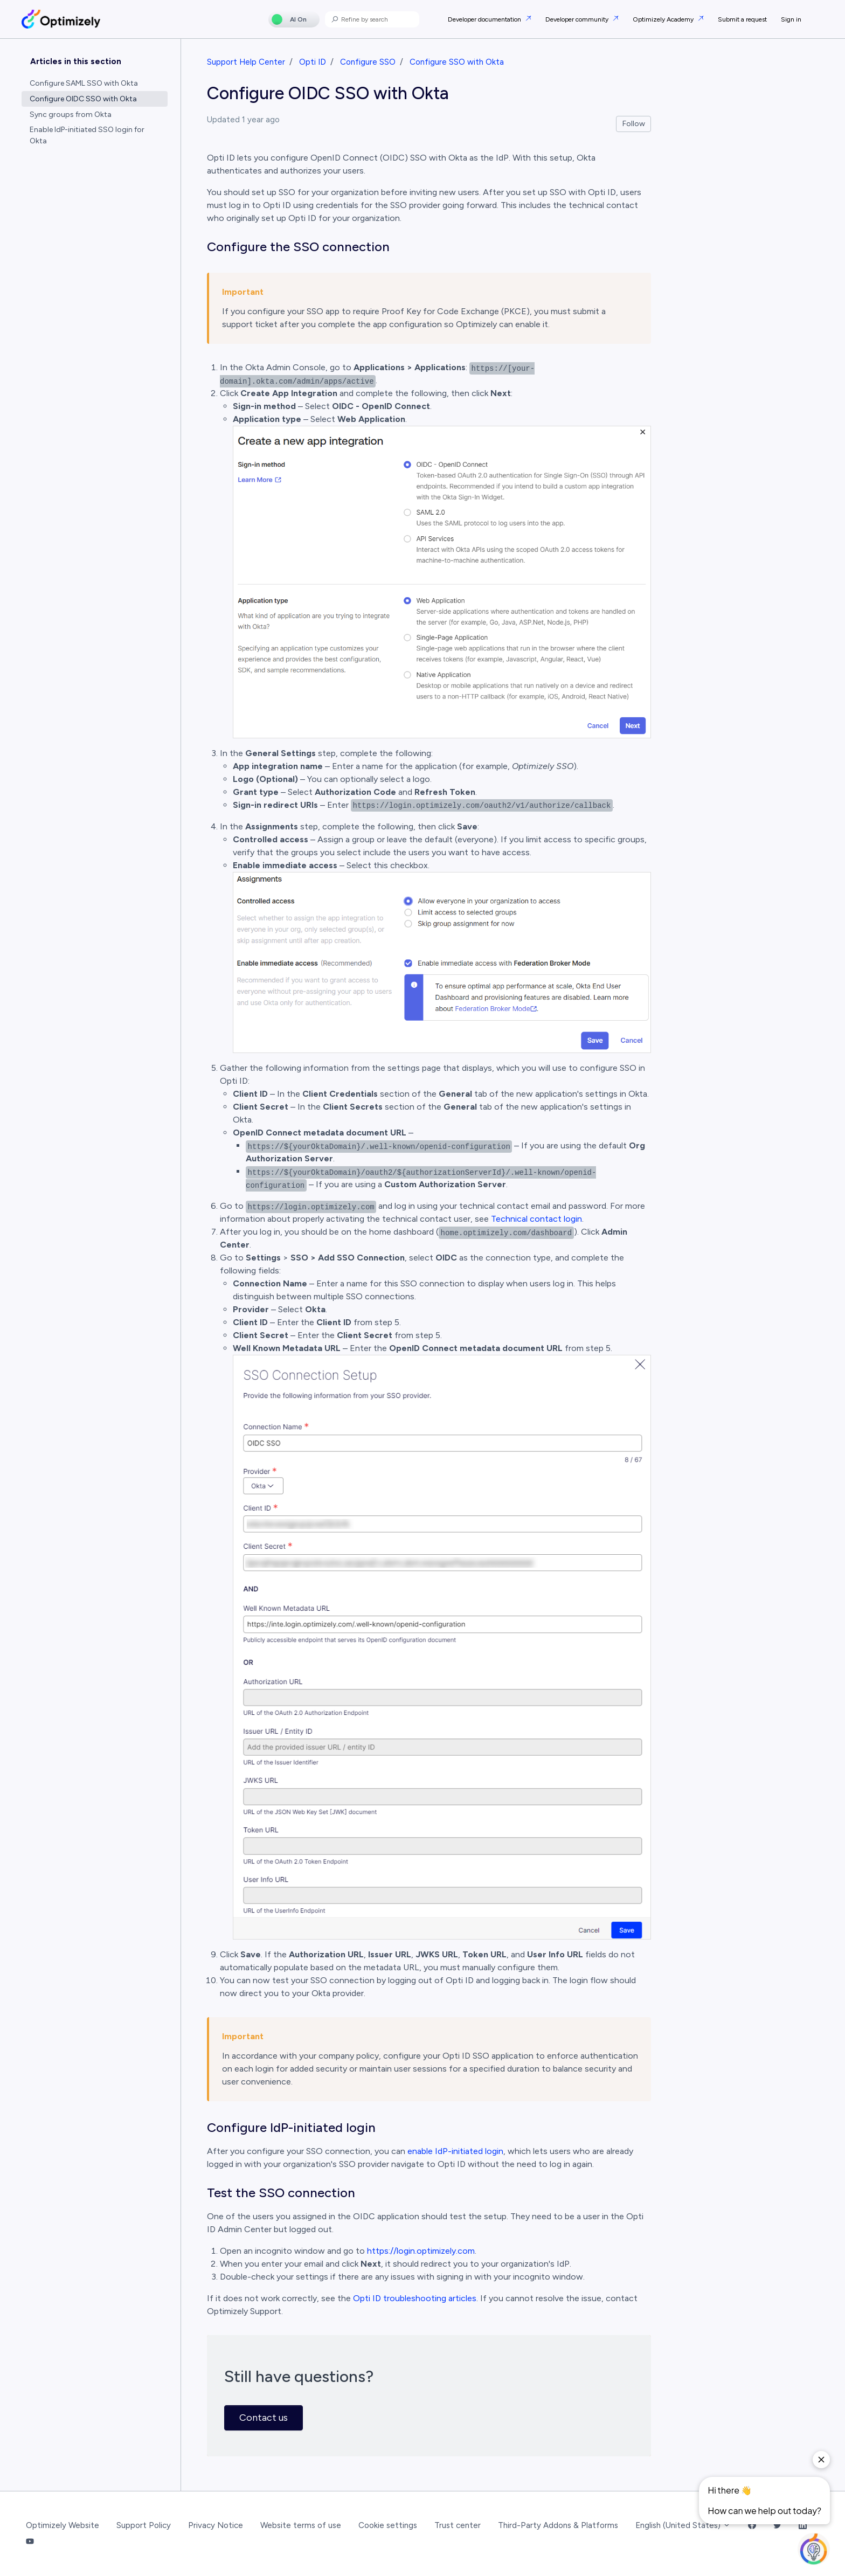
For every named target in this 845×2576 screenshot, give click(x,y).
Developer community (577, 19)
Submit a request (742, 19)
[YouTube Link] (30, 2542)
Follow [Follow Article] (633, 123)
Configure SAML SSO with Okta (84, 83)
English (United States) (683, 2525)
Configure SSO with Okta (457, 62)
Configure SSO (368, 62)
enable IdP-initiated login (455, 2151)
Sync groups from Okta (71, 114)
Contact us (263, 2417)
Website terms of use (300, 2525)
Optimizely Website (62, 2525)
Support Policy (143, 2525)
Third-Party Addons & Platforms (558, 2525)
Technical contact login (536, 1219)
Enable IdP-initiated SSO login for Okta (87, 135)
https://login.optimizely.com (421, 2251)
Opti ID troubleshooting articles (414, 2298)
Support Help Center (246, 62)
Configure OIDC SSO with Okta (83, 98)
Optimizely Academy (664, 19)
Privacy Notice (215, 2525)
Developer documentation (485, 19)
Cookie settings (387, 2525)
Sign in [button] (791, 19)
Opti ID (312, 62)
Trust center (457, 2525)
